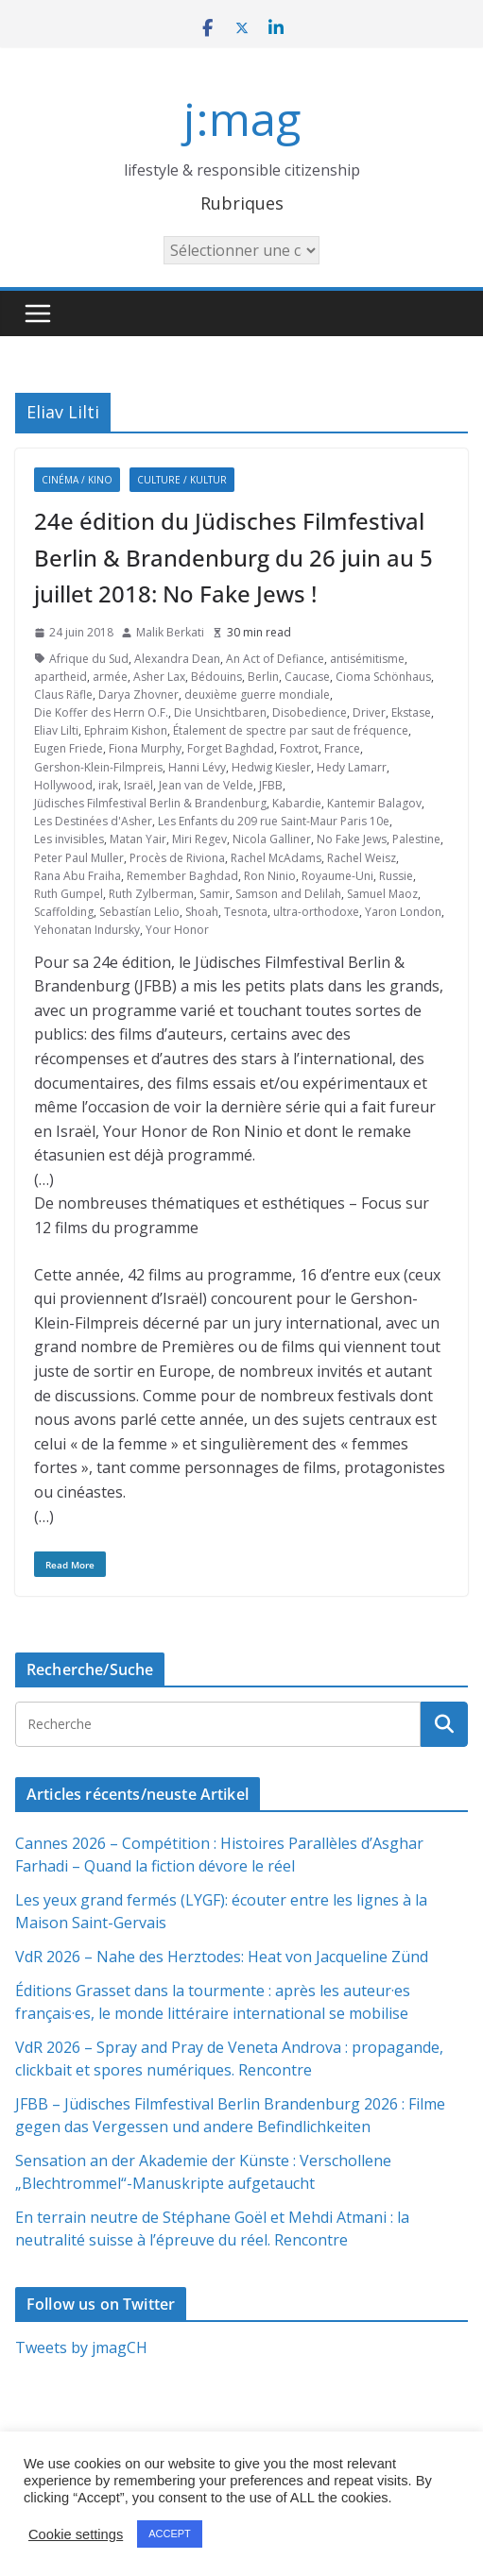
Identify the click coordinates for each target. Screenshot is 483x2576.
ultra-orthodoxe (316, 912)
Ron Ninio (270, 876)
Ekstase (411, 712)
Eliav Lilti (56, 730)
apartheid (60, 677)
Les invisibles (69, 839)
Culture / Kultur (182, 479)
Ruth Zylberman (151, 894)
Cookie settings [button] (75, 2534)
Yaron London (403, 912)
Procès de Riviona (177, 858)
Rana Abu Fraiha (77, 876)
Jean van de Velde (206, 785)
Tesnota (245, 912)
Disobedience (309, 712)
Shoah (201, 912)
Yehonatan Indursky (87, 930)
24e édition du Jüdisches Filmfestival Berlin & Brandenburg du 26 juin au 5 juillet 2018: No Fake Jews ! (233, 557)
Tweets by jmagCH (81, 2347)
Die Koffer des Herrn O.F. (101, 712)
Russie (396, 876)
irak (108, 785)
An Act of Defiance (275, 659)
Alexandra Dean (177, 659)
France (342, 748)
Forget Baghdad (230, 748)
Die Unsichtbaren (220, 712)
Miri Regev (199, 839)
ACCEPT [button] (169, 2533)
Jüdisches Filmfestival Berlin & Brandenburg (150, 803)
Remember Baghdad (182, 876)
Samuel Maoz (382, 894)
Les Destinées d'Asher (93, 821)
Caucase (307, 677)
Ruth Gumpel (68, 894)
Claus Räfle (63, 694)
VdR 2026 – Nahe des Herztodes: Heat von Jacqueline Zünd (221, 1956)
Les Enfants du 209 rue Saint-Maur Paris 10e (273, 821)
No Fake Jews (352, 839)
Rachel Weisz (361, 858)
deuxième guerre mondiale (257, 694)
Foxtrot (299, 748)
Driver (369, 712)
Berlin (263, 677)
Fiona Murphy (145, 748)
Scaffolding (64, 912)
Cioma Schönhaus (383, 677)
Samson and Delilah (288, 894)
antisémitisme (367, 659)
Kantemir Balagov (374, 803)
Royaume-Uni (337, 876)
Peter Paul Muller (79, 858)
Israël (138, 785)
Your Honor (177, 930)
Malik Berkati (170, 632)
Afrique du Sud (89, 659)
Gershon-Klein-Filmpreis (98, 767)
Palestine (416, 839)
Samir (214, 894)
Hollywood (63, 785)
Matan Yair (138, 839)
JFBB (271, 785)
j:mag (242, 118)
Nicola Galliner (272, 839)
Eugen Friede (68, 748)
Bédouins (216, 677)
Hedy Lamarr (352, 767)
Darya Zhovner (138, 694)
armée (110, 677)
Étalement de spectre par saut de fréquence (290, 730)
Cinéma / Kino (77, 479)
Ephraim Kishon (125, 730)
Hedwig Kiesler (271, 767)
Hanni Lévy (197, 767)
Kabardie (296, 803)
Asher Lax (159, 677)
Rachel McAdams (276, 858)
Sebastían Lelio (139, 912)
